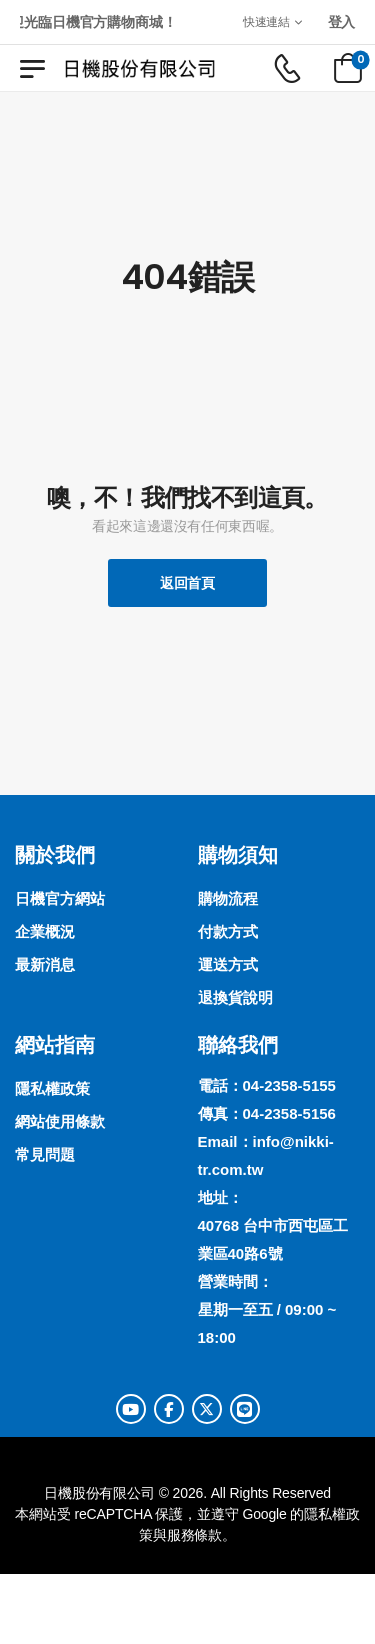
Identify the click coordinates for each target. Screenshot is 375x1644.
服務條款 (194, 1535)
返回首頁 (187, 583)
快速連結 (266, 21)
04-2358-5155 (289, 1085)
